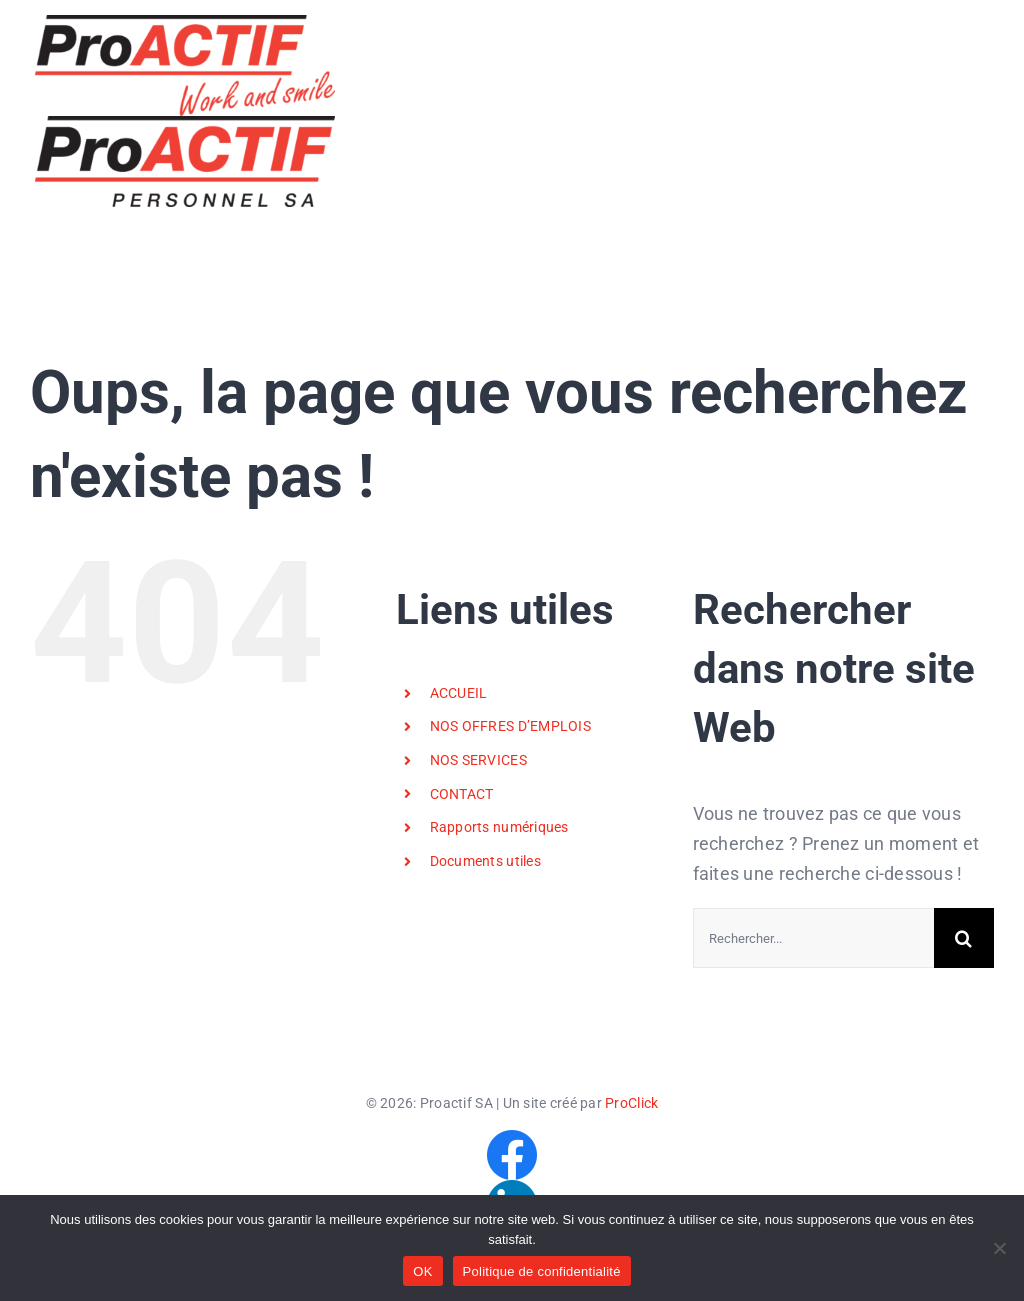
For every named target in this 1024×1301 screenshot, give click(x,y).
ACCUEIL (459, 693)
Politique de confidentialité (542, 1271)
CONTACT (462, 794)
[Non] (999, 1248)
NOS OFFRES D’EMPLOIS (510, 726)
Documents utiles (485, 861)
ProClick (631, 1103)
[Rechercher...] (813, 938)
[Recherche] (964, 938)
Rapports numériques (499, 827)
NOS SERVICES (478, 760)
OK (422, 1271)
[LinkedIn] (512, 1188)
